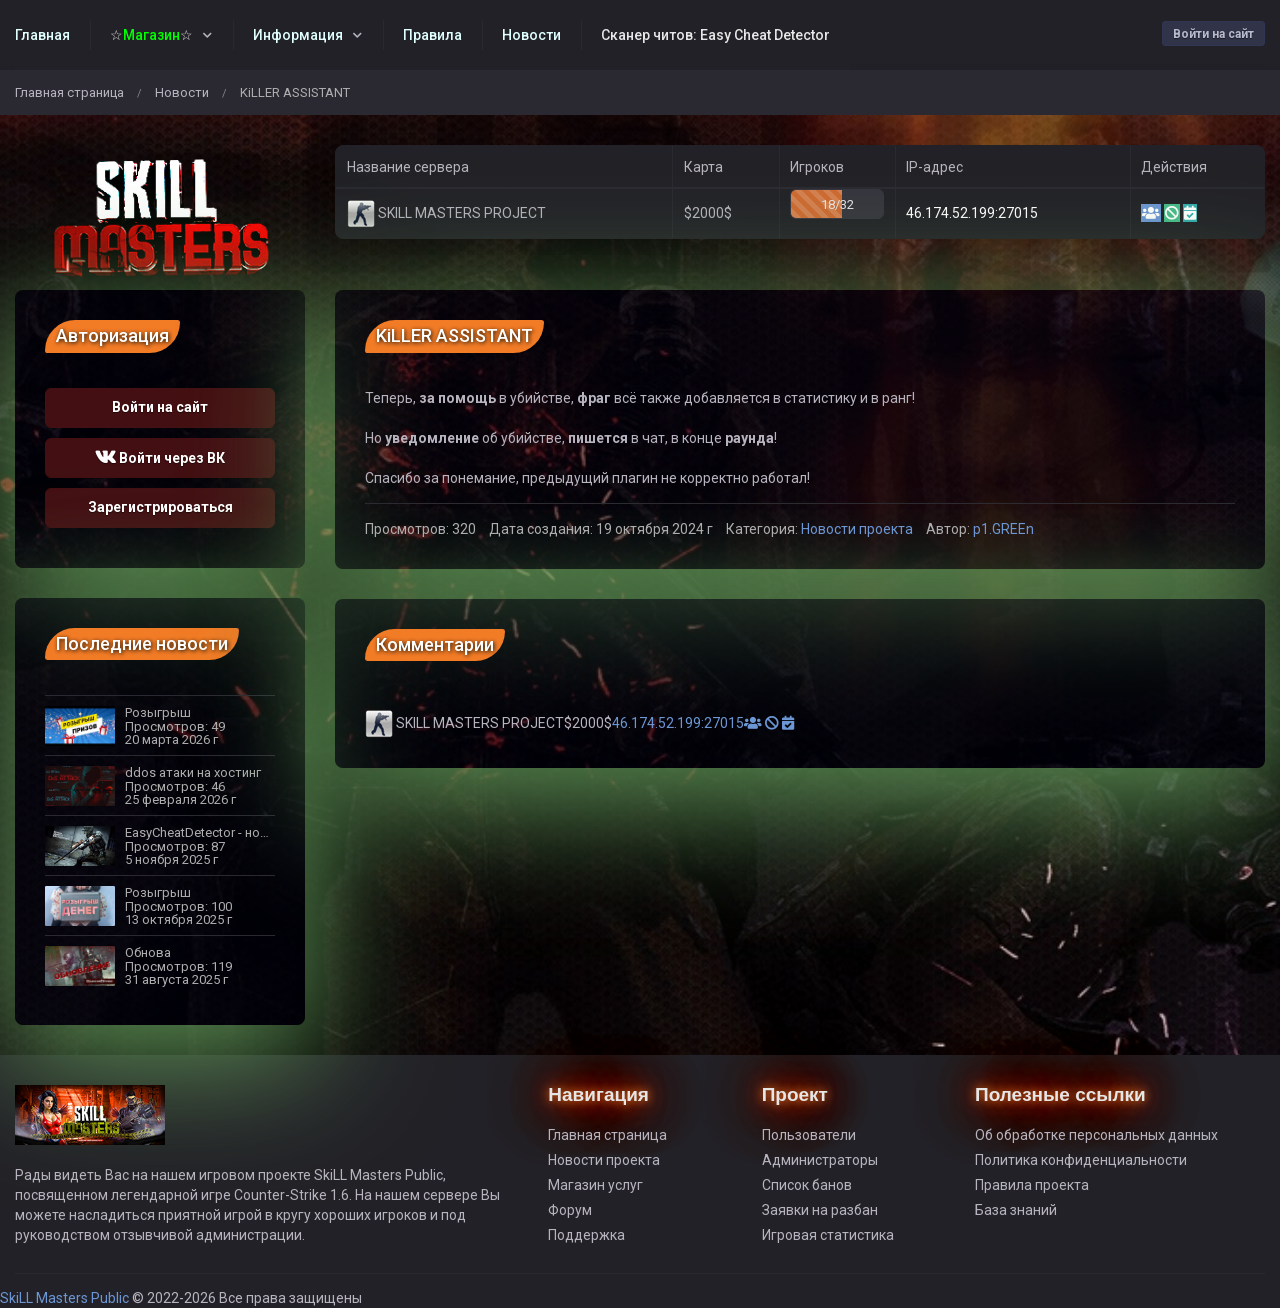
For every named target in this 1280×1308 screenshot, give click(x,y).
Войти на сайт (1213, 34)
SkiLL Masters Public (66, 1298)
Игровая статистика (828, 1235)
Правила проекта (1032, 1185)
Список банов (807, 1185)
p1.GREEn (1003, 529)
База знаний (1016, 1210)
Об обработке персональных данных (1096, 1135)
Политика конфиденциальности (1081, 1160)
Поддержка (586, 1235)
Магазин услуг (595, 1185)
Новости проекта (857, 529)
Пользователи (809, 1135)
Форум (570, 1210)
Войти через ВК (160, 458)
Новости (182, 92)
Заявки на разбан (820, 1210)
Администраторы (820, 1160)
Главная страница (69, 92)
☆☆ (151, 35)
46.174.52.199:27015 (972, 213)
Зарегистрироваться (160, 507)
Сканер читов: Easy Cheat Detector (715, 35)
